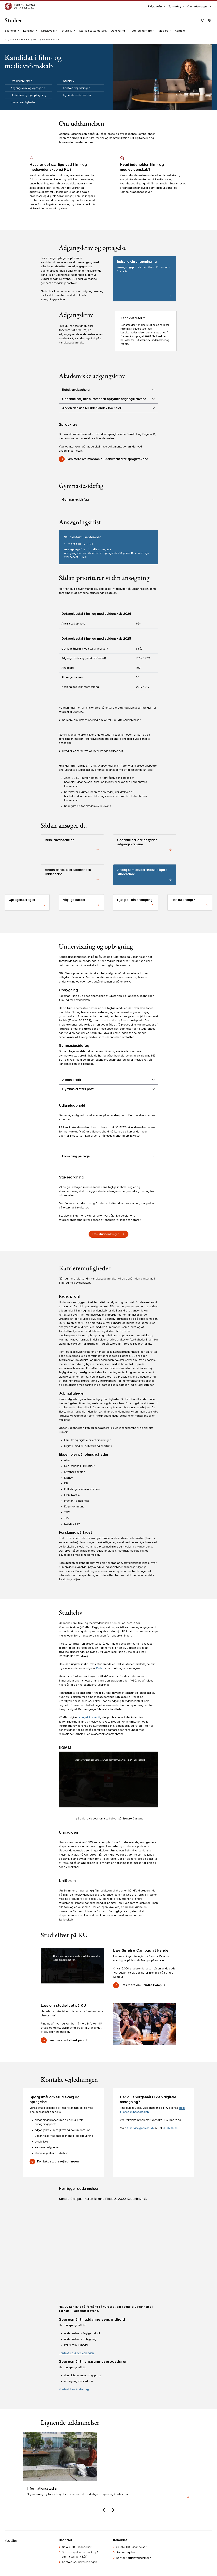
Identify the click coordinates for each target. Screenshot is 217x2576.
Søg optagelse (125, 2552)
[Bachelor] (10, 30)
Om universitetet (197, 6)
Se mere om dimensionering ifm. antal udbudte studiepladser (101, 720)
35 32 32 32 (170, 2128)
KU (6, 39)
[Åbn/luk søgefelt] (203, 20)
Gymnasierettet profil (78, 1089)
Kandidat (25, 39)
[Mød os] (163, 30)
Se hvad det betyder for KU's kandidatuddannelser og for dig (145, 340)
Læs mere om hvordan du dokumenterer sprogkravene (107, 459)
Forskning (175, 6)
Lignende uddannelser (77, 95)
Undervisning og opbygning (28, 95)
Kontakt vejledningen (76, 88)
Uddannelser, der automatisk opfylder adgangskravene (104, 399)
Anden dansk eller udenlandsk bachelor (92, 408)
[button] (109, 1234)
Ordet (100, 1668)
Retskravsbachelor (76, 390)
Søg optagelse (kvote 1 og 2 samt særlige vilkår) (80, 2554)
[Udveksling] (118, 30)
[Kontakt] (180, 30)
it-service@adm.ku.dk (140, 2128)
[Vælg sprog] (209, 20)
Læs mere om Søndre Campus (143, 1985)
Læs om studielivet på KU (67, 2040)
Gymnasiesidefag (75, 499)
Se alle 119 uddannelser (131, 2547)
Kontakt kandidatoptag (74, 2389)
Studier (13, 20)
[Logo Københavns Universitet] (20, 6)
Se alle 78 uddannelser (77, 2547)
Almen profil (71, 1080)
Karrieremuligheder (23, 102)
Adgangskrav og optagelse (28, 88)
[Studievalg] (48, 30)
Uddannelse (155, 6)
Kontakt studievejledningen (58, 2161)
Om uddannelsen (21, 81)
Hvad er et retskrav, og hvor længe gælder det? (93, 751)
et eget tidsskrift (89, 1717)
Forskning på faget (76, 1156)
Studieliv (68, 81)
